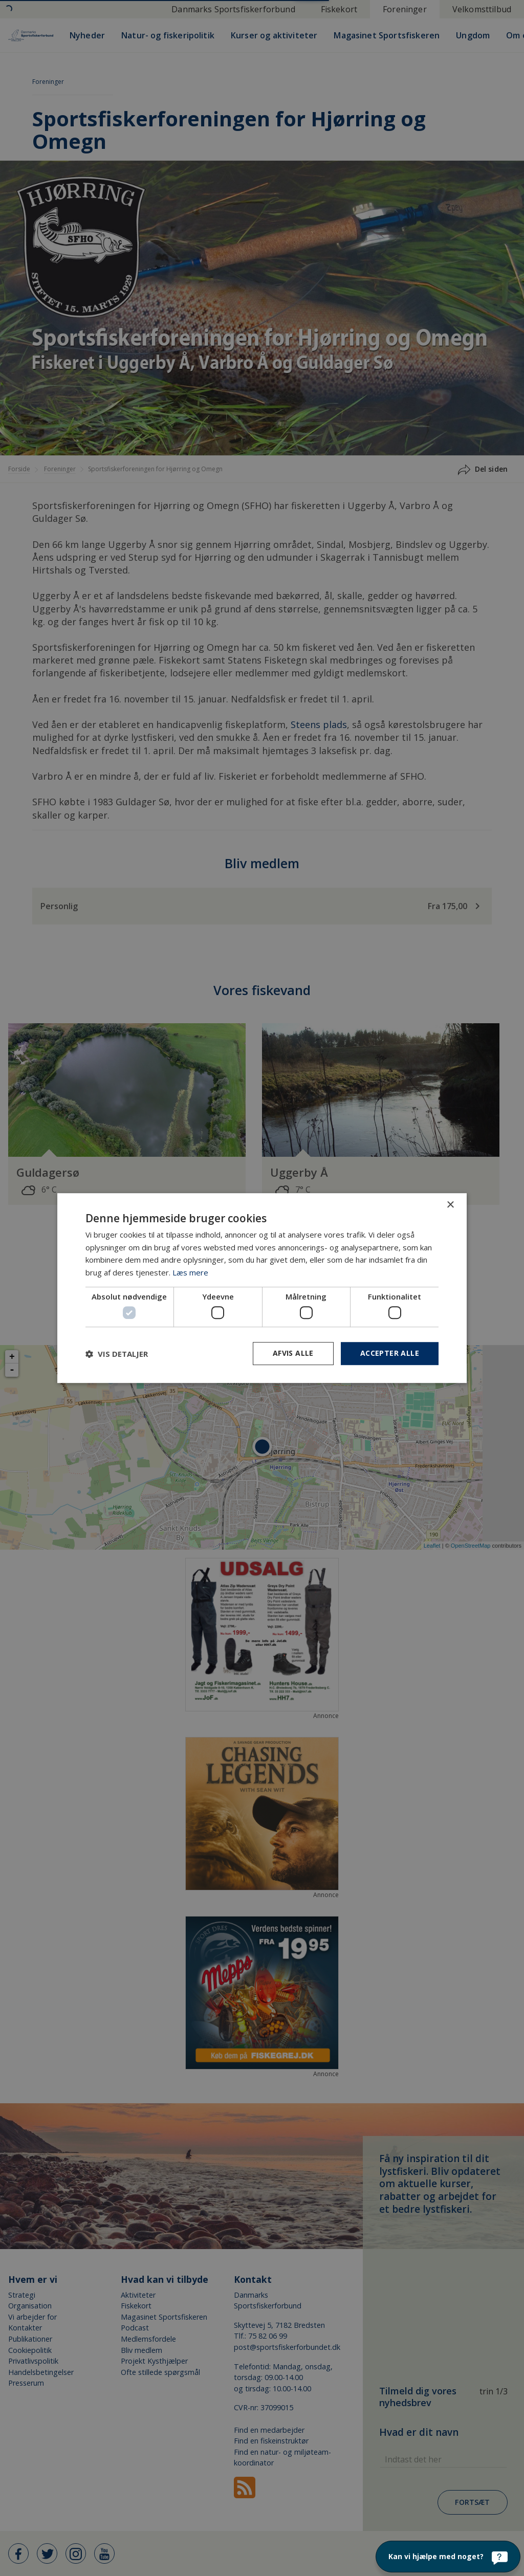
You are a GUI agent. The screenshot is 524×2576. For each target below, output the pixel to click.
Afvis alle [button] (293, 1353)
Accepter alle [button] (389, 1353)
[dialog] (262, 1288)
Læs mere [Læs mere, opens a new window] (190, 1272)
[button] (116, 1353)
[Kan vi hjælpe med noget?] (448, 2556)
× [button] (450, 1205)
